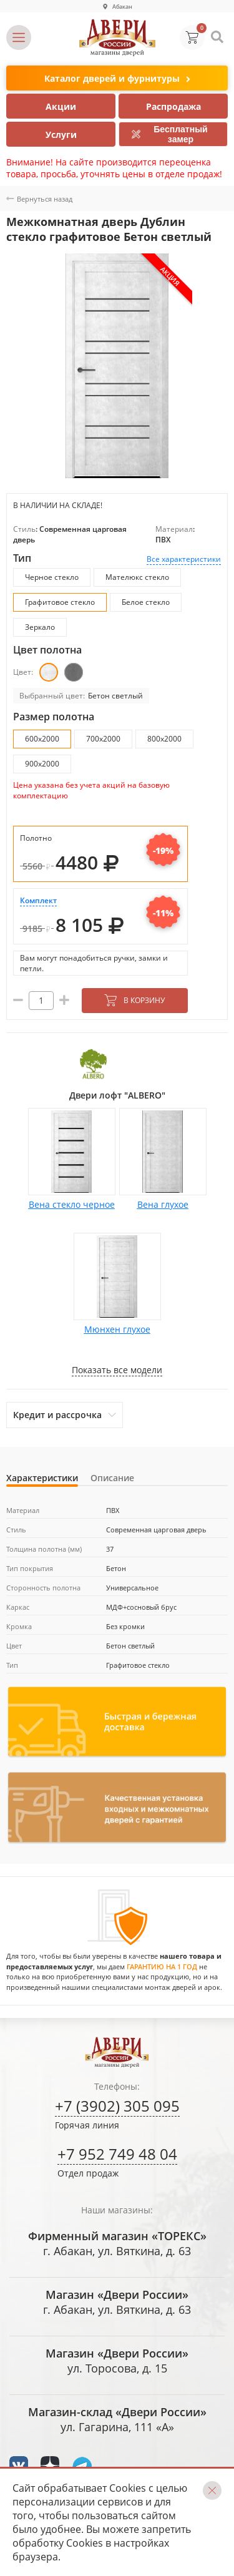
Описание (112, 1478)
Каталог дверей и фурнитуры (117, 79)
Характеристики (42, 1478)
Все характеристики (184, 559)
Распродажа (173, 106)
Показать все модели (117, 1370)
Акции (61, 106)
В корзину (134, 1000)
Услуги (61, 134)
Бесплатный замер (170, 134)
